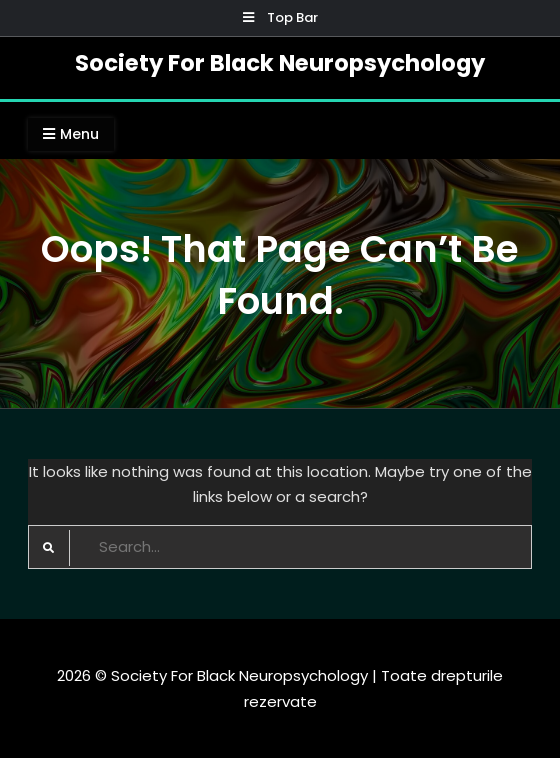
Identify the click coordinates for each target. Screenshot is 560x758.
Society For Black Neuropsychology (280, 63)
